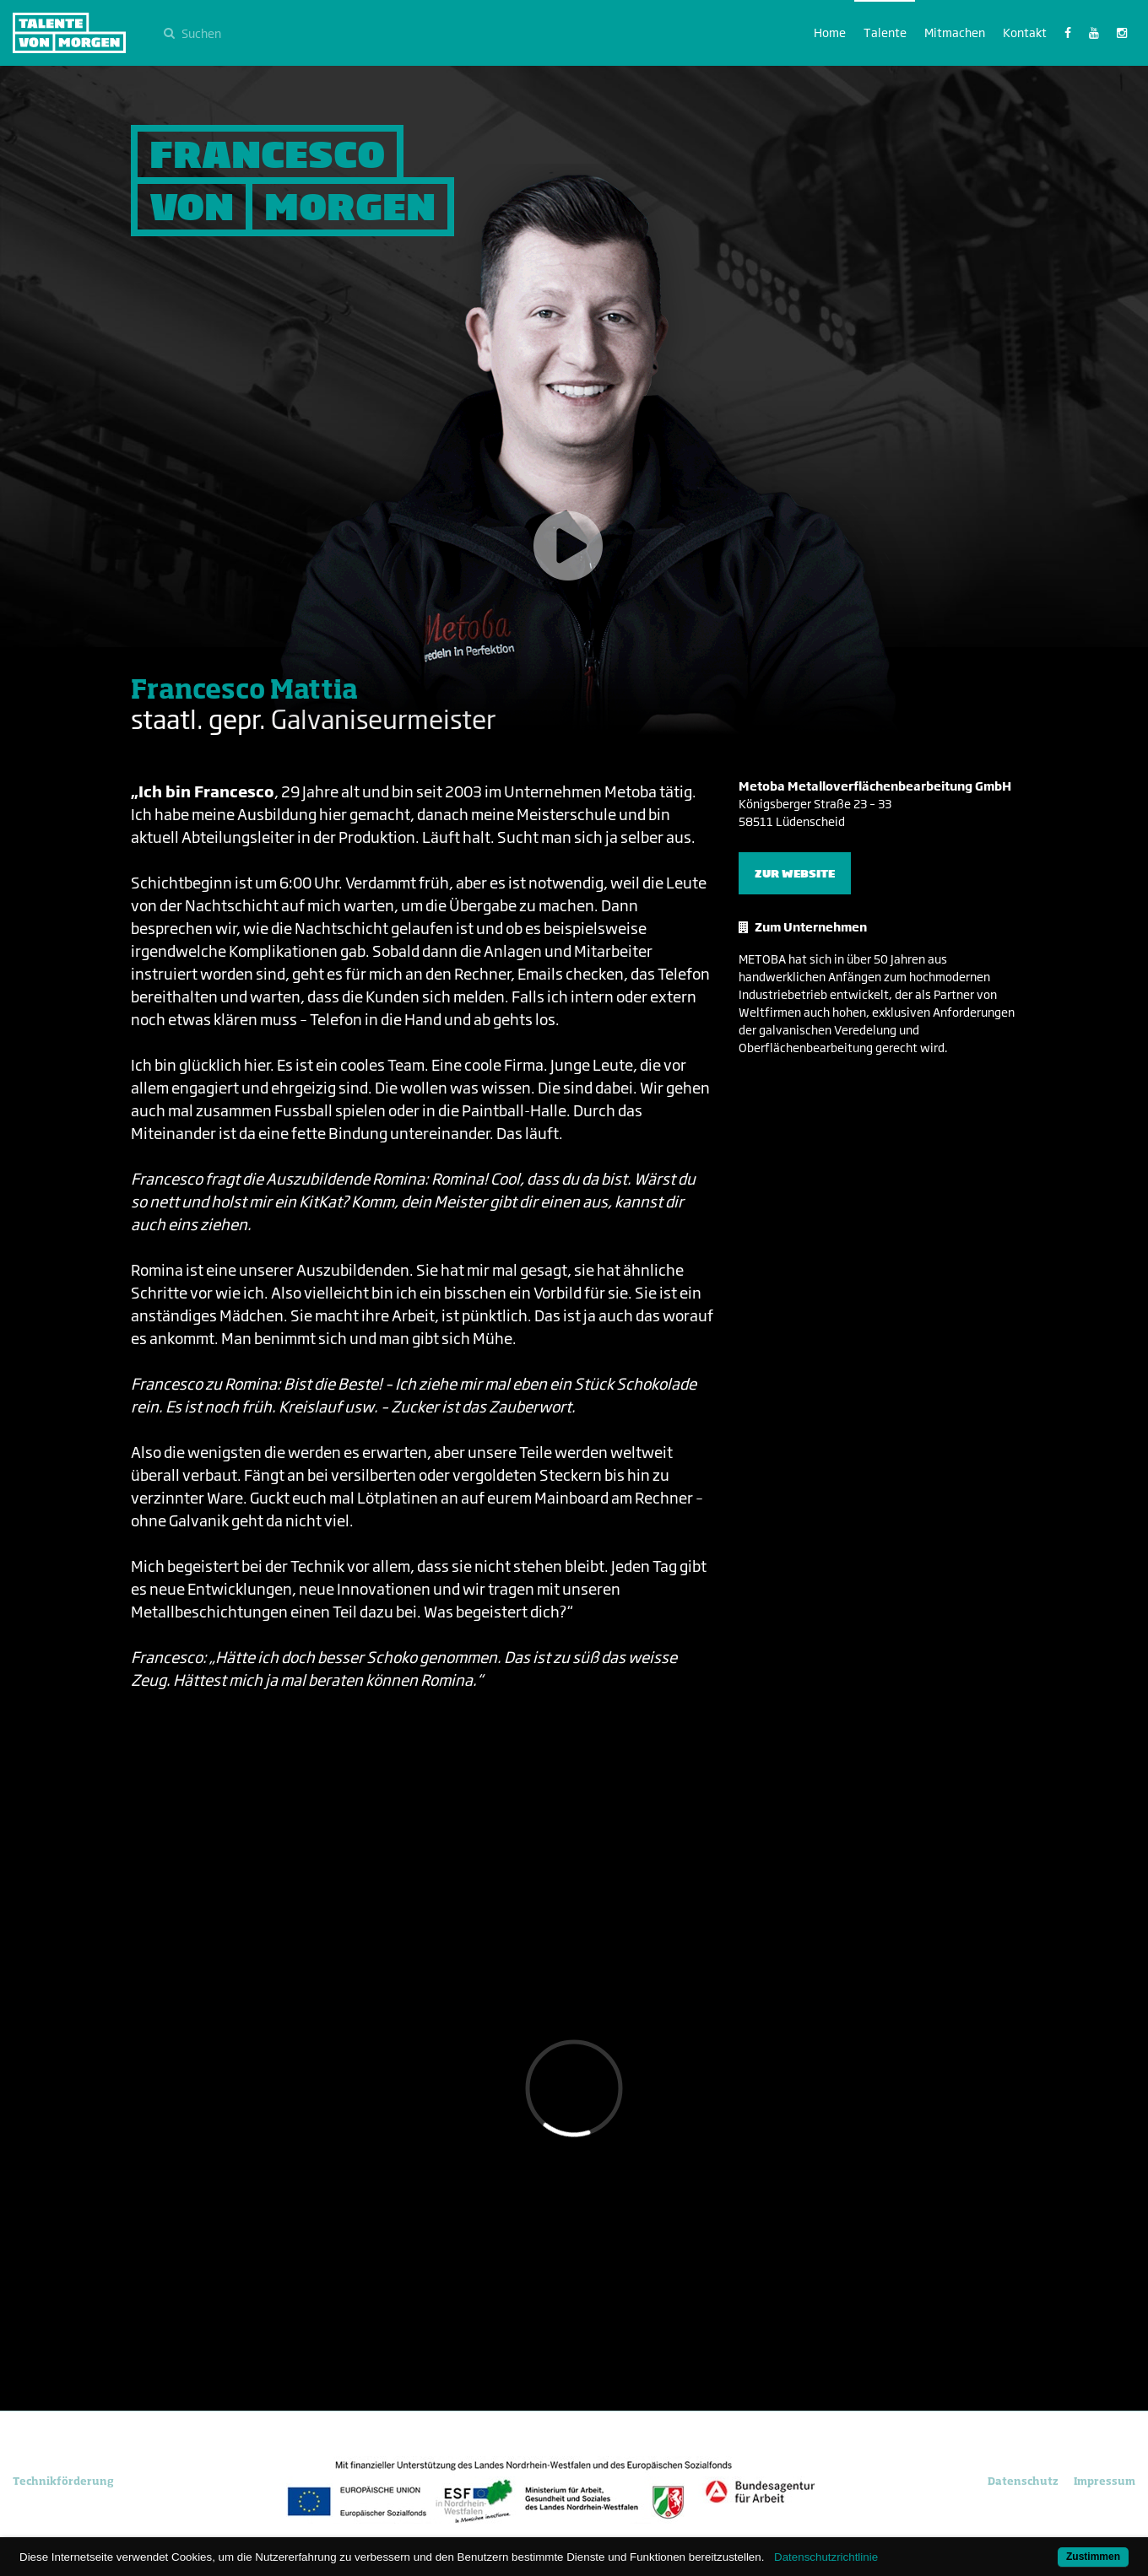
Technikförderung (63, 2481)
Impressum (1104, 2481)
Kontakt (1025, 32)
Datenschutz (1023, 2481)
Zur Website (795, 873)
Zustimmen (1093, 2556)
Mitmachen (954, 32)
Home (830, 32)
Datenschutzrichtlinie (826, 2557)
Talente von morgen (69, 33)
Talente (885, 32)
